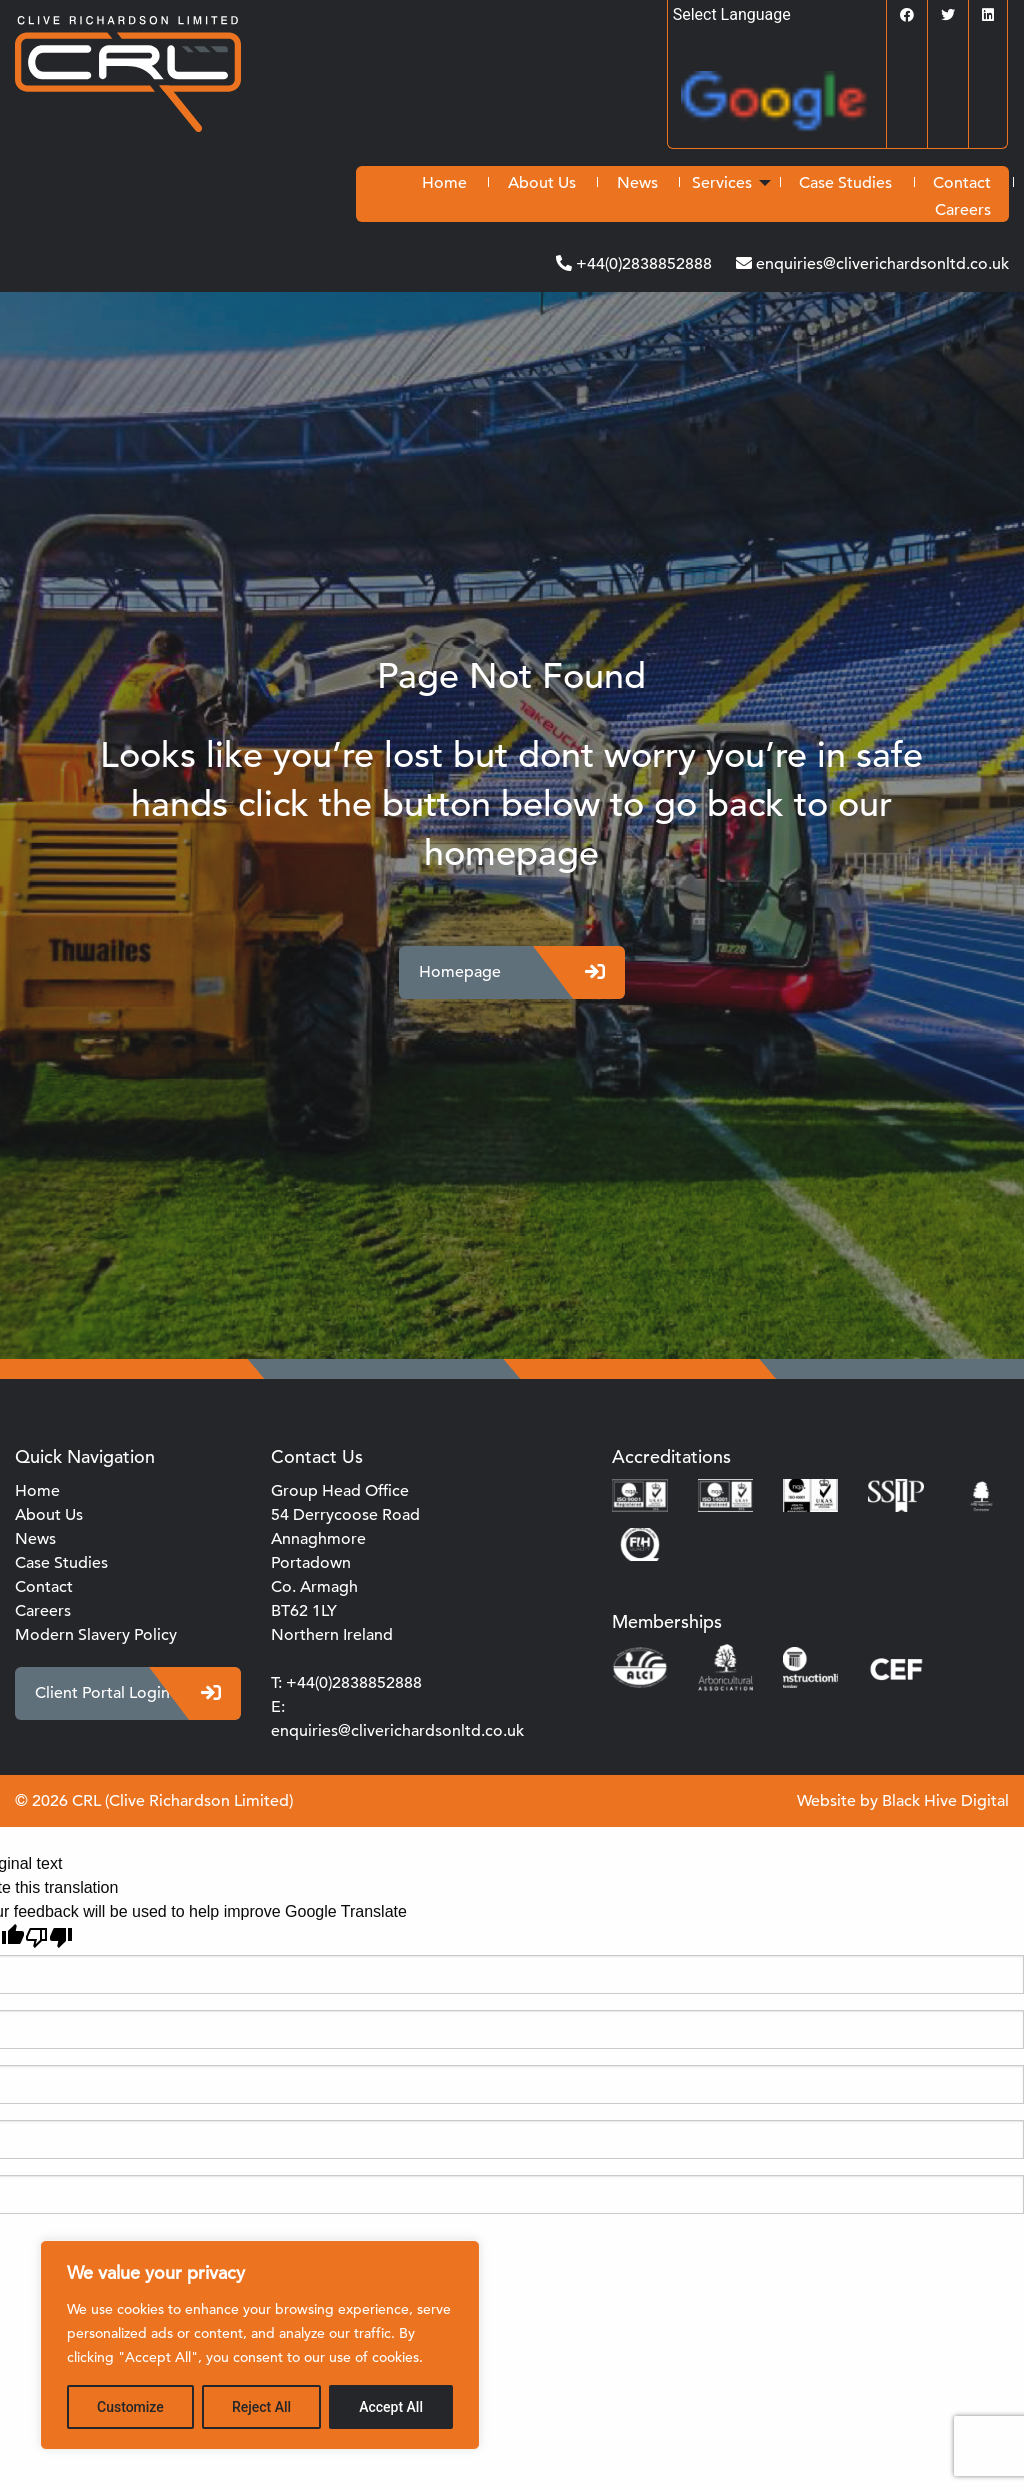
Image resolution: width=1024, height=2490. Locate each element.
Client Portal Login (128, 1693)
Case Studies (845, 183)
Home (444, 183)
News (637, 183)
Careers (963, 210)
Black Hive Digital (945, 1801)
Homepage (512, 972)
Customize (130, 2407)
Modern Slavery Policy (96, 1635)
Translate (783, 107)
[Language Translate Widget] (777, 14)
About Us (542, 183)
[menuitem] (444, 183)
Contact (962, 183)
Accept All (391, 2407)
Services (722, 183)
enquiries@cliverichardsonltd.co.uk (880, 264)
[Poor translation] (49, 1937)
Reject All (261, 2407)
